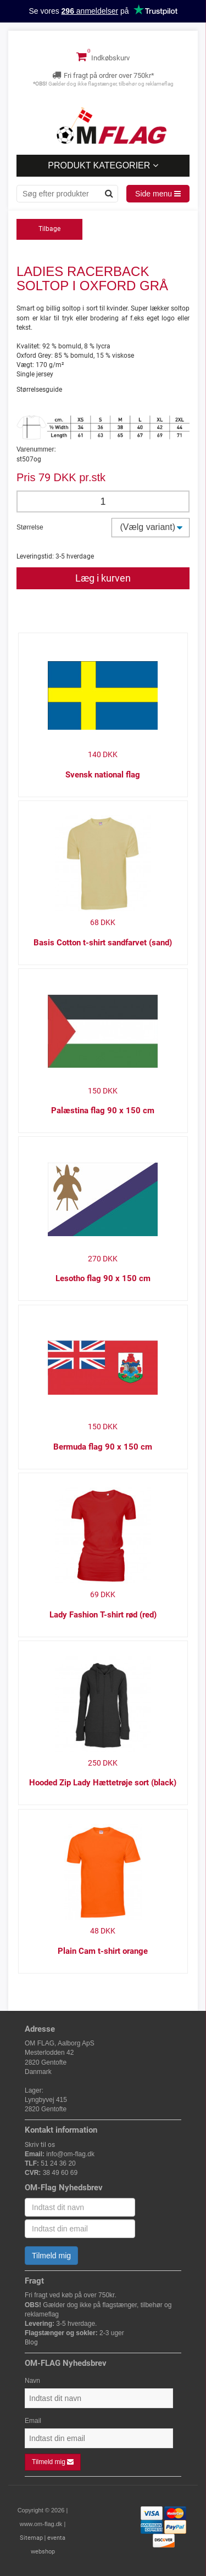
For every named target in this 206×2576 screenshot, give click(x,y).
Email (33, 2421)
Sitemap (31, 2537)
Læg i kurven (103, 578)
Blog (31, 2342)
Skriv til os (40, 2145)
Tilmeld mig (51, 2255)
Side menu (158, 193)
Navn (32, 2381)
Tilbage (49, 229)
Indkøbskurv (103, 56)
